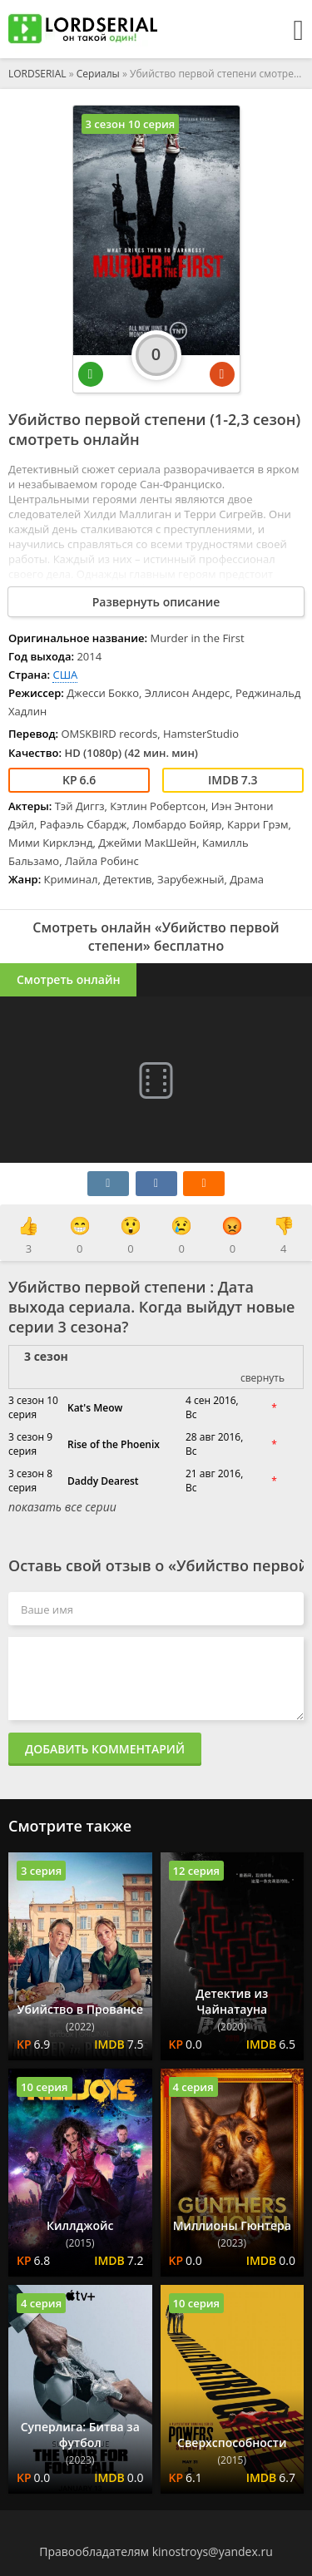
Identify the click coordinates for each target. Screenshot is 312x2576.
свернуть (262, 1378)
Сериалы (98, 74)
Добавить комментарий (105, 1749)
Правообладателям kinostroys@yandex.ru (156, 2551)
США (64, 674)
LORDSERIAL (37, 74)
